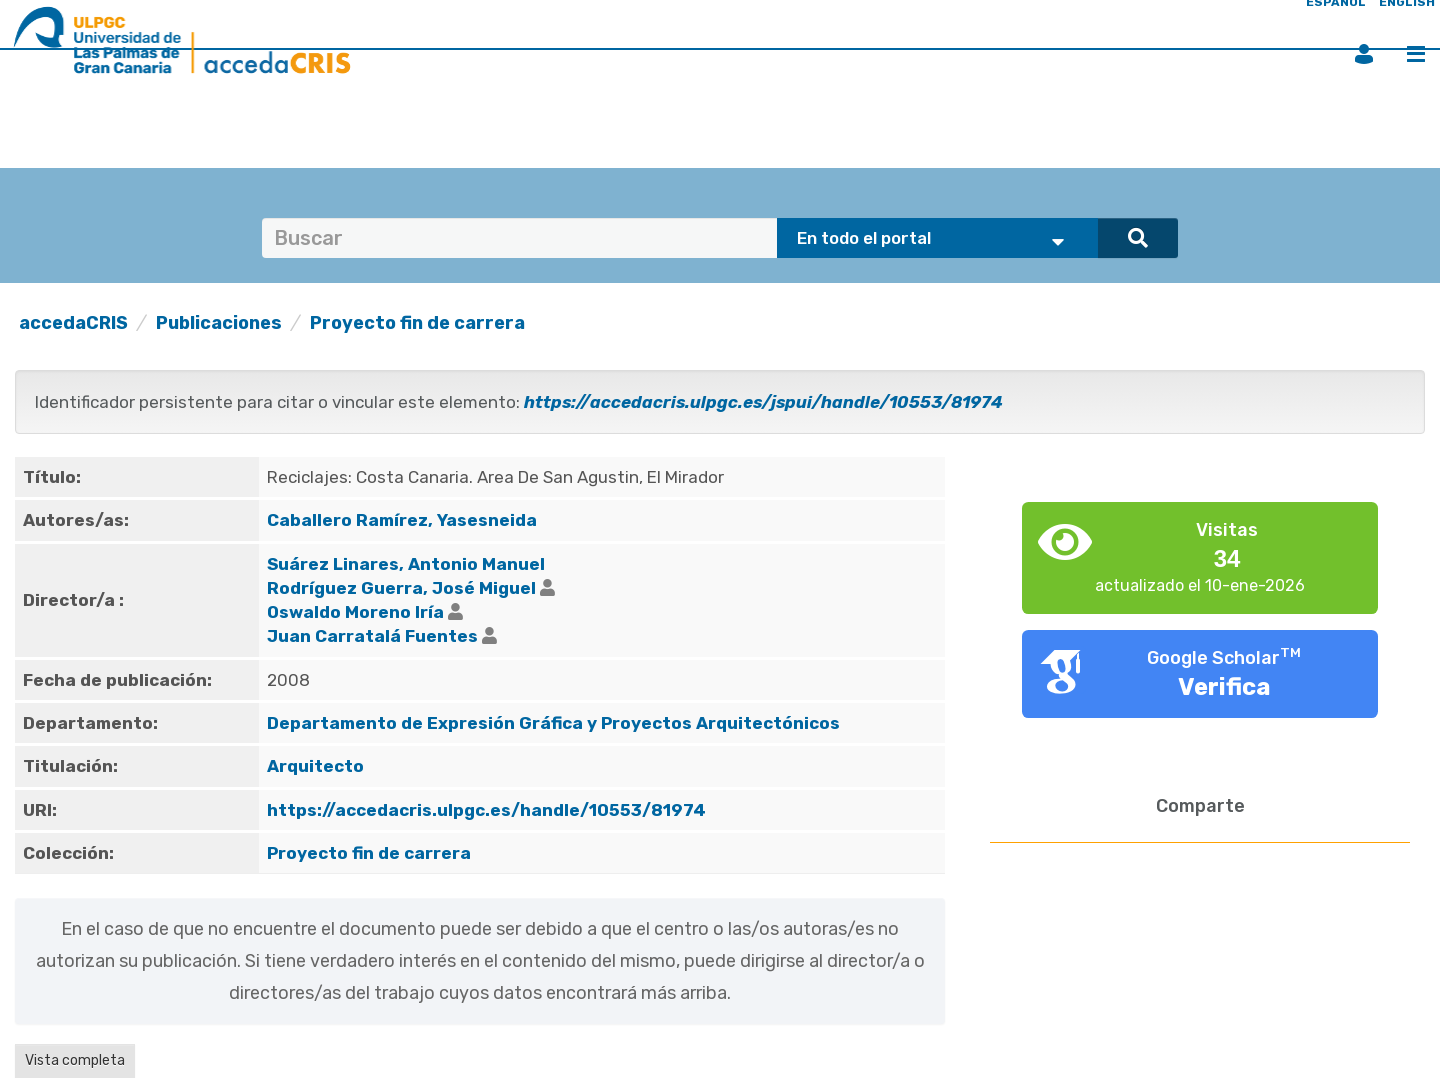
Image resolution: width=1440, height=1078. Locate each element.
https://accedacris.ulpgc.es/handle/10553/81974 (486, 810)
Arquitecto (315, 766)
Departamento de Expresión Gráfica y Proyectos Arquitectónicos (553, 723)
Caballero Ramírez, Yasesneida (402, 520)
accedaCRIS (73, 323)
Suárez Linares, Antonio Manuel (406, 564)
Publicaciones (219, 323)
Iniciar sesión (1364, 54)
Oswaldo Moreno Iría (355, 612)
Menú (1416, 54)
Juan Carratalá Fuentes (372, 636)
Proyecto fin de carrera (417, 323)
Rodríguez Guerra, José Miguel (401, 588)
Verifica (1224, 687)
